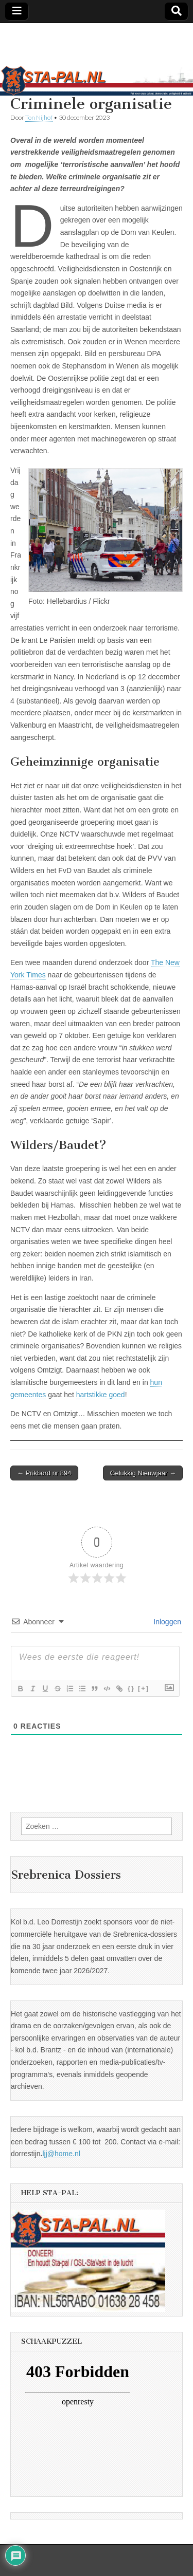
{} (131, 1688)
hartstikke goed (100, 1395)
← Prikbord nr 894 (44, 1473)
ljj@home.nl (61, 2153)
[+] (143, 1688)
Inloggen (166, 1622)
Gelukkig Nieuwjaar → (143, 1473)
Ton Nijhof (38, 117)
